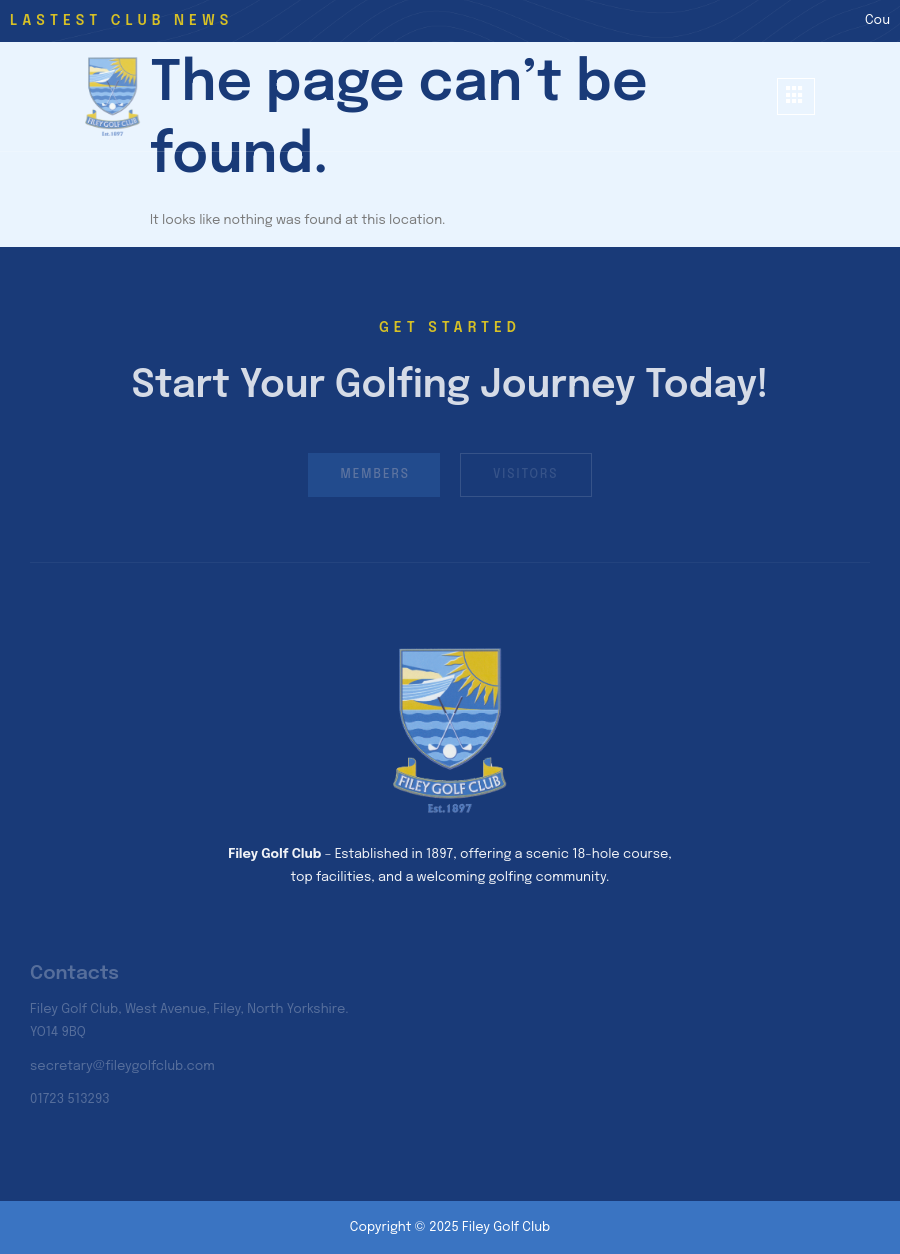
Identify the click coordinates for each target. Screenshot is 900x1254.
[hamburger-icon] (796, 96)
